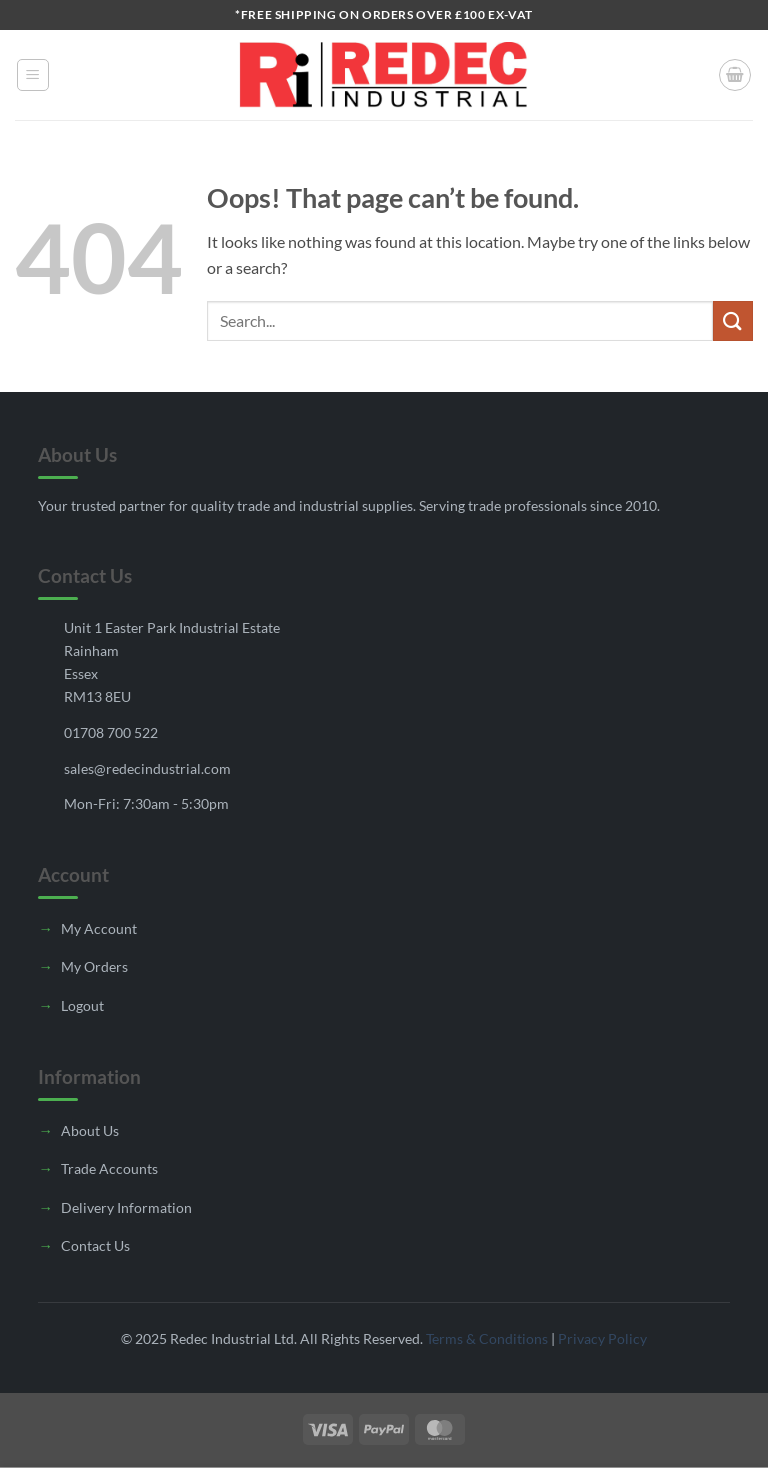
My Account (99, 928)
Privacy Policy (602, 1338)
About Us (90, 1130)
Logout (82, 1005)
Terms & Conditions (487, 1338)
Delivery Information (126, 1207)
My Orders (94, 966)
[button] (33, 75)
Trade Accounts (109, 1168)
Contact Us (95, 1245)
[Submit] (733, 320)
